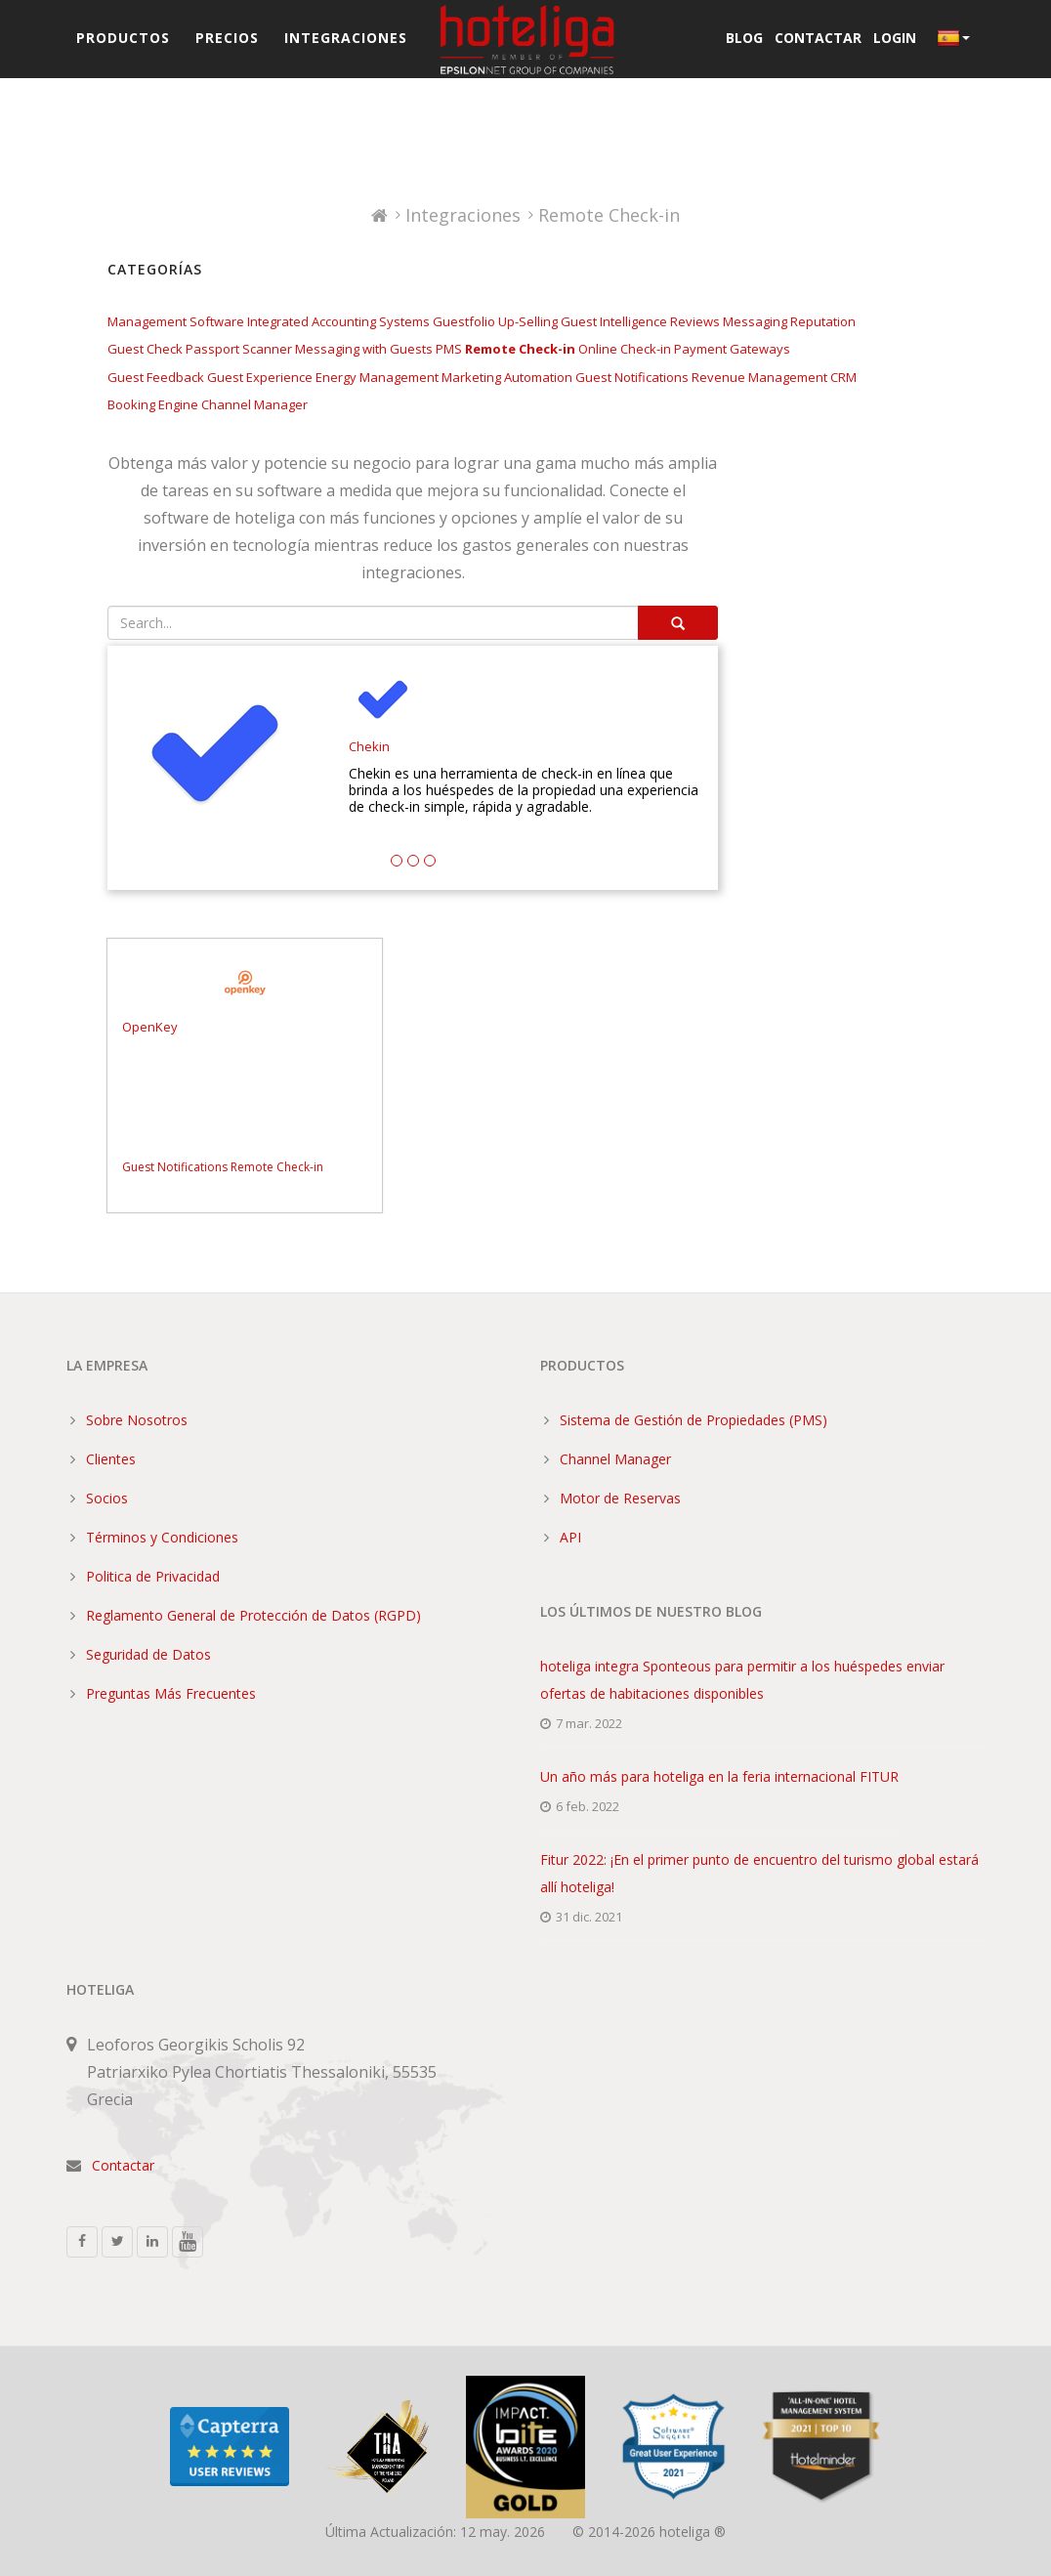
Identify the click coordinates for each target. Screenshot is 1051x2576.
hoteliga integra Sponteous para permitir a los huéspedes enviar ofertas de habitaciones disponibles (742, 1680)
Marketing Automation (506, 377)
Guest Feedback (155, 377)
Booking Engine (152, 404)
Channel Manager (254, 404)
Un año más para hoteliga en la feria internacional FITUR (719, 1776)
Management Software (175, 321)
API (570, 1537)
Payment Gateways (732, 349)
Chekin (369, 747)
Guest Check (145, 349)
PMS (449, 349)
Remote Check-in (520, 349)
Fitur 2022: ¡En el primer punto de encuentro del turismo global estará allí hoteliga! (759, 1873)
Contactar (818, 37)
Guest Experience (260, 377)
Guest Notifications (632, 377)
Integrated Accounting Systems (338, 321)
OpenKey (150, 1027)
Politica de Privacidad (153, 1576)
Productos (123, 37)
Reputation (823, 321)
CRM (843, 377)
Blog (744, 37)
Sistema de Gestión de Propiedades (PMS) (693, 1420)
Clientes (111, 1459)
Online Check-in (624, 349)
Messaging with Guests (364, 349)
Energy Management (377, 377)
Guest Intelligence (614, 321)
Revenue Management (759, 377)
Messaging (755, 321)
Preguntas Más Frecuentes (171, 1693)
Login (894, 37)
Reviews (695, 321)
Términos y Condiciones (162, 1537)
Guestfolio (464, 321)
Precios (227, 37)
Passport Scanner (239, 349)
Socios (107, 1498)
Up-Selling (528, 321)
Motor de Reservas (620, 1498)
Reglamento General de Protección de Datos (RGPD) (253, 1615)
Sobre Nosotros (137, 1420)
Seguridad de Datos (148, 1654)
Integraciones (345, 37)
